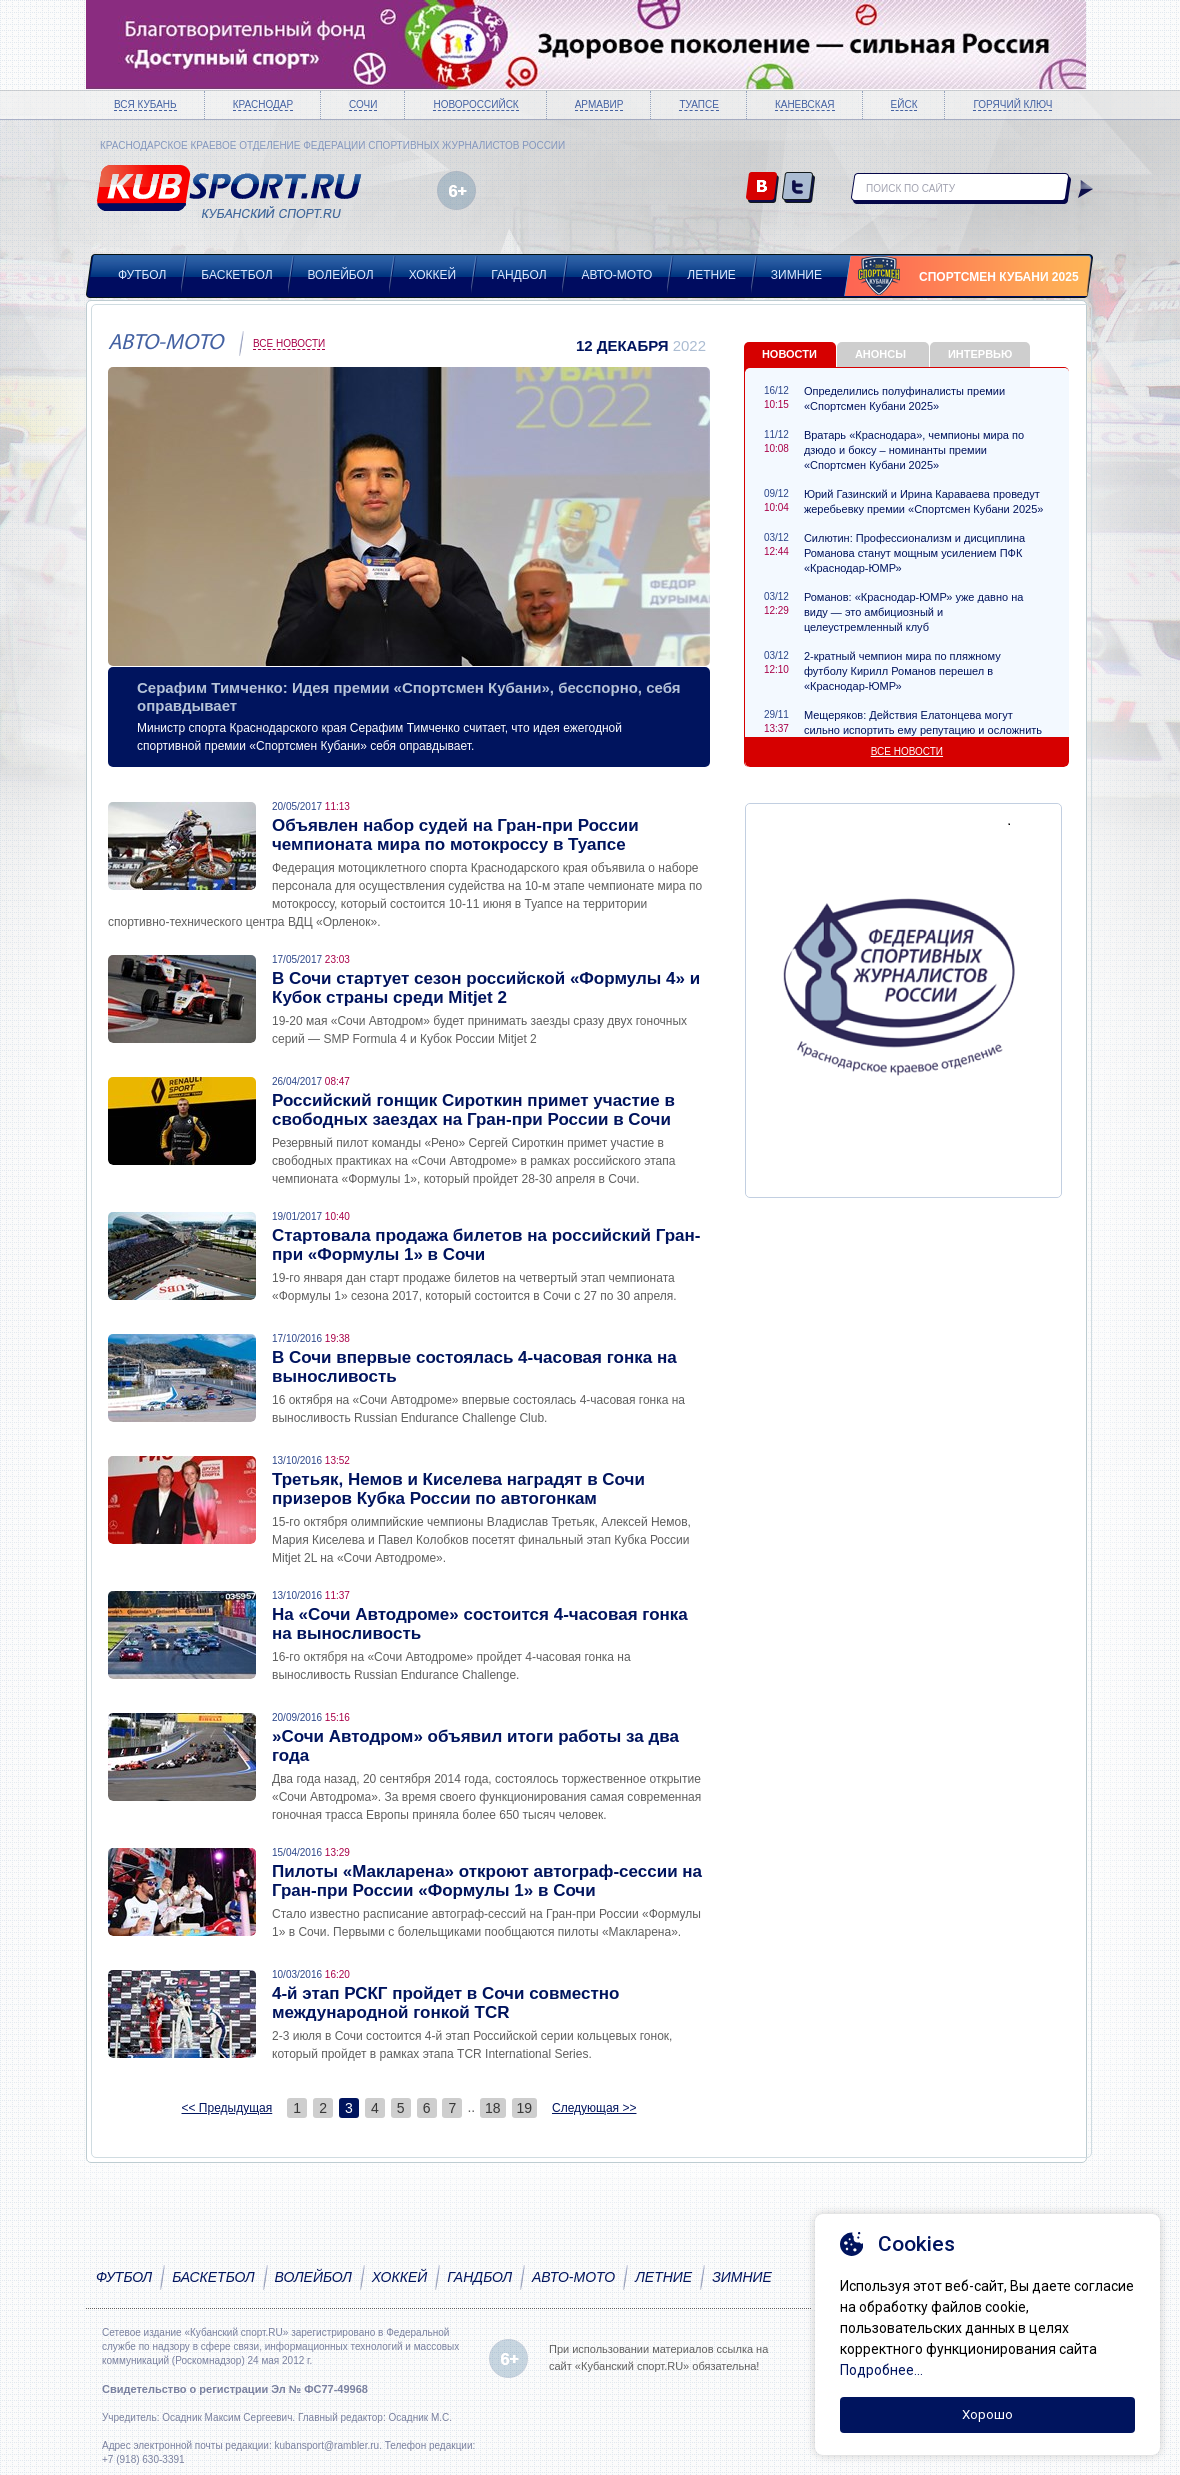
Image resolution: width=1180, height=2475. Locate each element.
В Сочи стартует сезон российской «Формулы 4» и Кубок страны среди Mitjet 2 (486, 988)
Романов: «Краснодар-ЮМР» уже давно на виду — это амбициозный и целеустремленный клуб (913, 612)
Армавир (599, 104)
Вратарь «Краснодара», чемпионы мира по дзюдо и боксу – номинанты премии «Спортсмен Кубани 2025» (914, 450)
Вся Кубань (145, 104)
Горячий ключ (1012, 104)
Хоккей (433, 275)
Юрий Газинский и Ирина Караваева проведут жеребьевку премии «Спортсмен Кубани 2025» (923, 501)
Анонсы (880, 354)
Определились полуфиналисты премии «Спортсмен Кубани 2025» (904, 398)
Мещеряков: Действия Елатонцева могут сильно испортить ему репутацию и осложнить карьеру (923, 730)
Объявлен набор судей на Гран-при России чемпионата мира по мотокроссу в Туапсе (455, 835)
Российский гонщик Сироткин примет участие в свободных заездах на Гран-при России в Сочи (473, 1110)
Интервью (980, 354)
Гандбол (518, 275)
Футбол (142, 275)
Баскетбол (236, 275)
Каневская (805, 104)
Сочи (363, 104)
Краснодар (263, 104)
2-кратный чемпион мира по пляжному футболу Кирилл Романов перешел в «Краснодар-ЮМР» (902, 671)
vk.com (762, 188)
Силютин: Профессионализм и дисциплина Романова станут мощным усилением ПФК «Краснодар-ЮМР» (914, 553)
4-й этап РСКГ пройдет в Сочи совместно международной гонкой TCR (445, 2003)
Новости (789, 354)
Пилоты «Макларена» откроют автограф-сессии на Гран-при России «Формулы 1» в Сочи (487, 1881)
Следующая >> (594, 2108)
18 (493, 2108)
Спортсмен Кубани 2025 (999, 277)
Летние (711, 275)
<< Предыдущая (227, 2108)
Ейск (904, 104)
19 (525, 2108)
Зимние (796, 275)
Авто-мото (617, 275)
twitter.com (798, 188)
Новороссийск (475, 104)
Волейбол (341, 275)
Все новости (289, 343)
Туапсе (698, 104)
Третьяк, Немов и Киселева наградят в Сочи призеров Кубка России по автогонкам (458, 1489)
